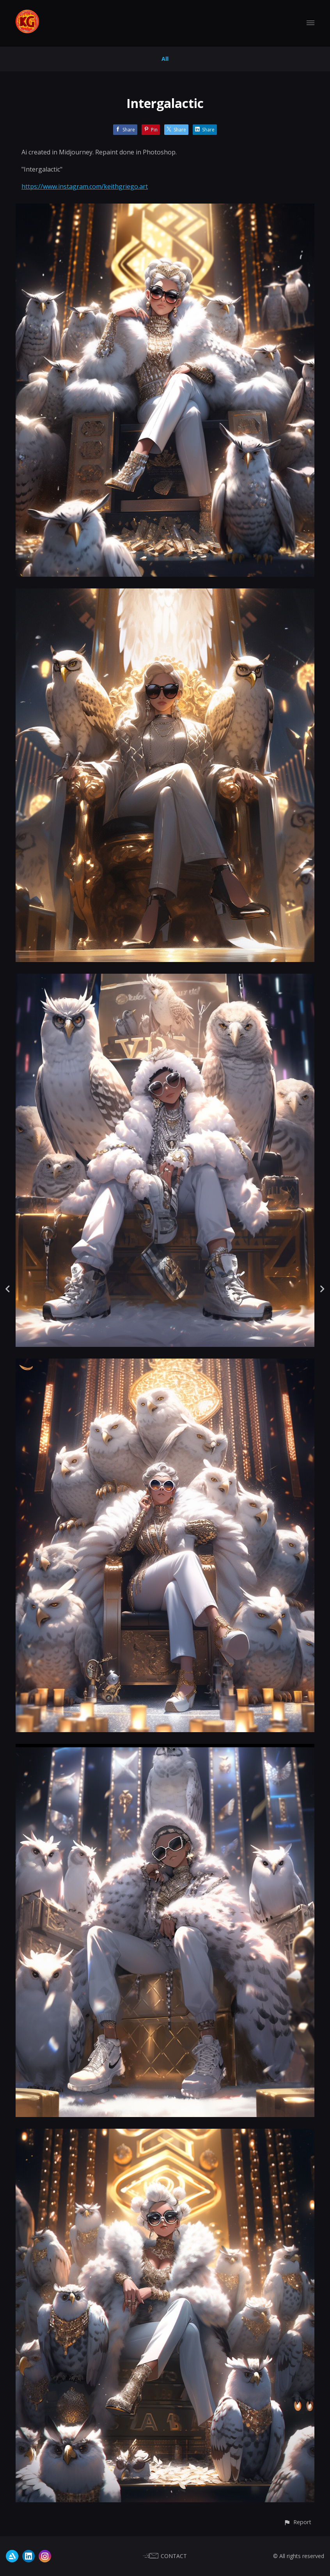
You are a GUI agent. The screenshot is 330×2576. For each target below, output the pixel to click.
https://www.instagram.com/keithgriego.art (84, 186)
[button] (297, 2522)
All (165, 58)
